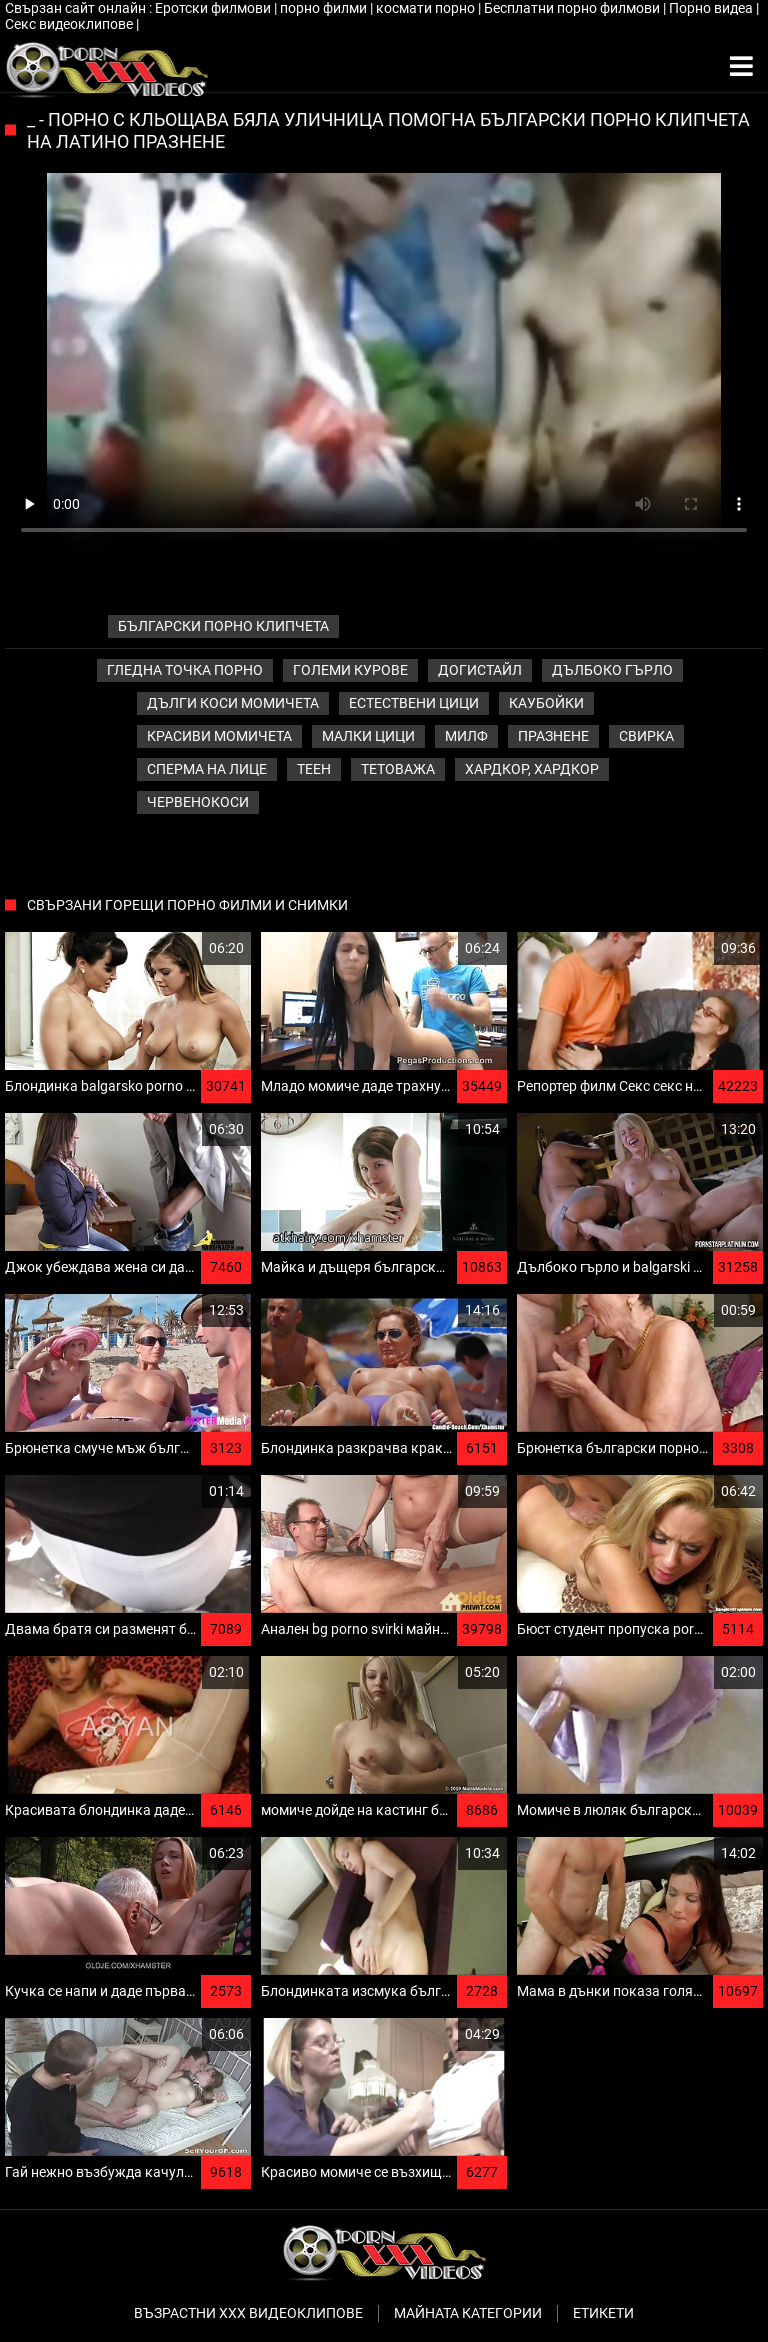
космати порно (427, 8)
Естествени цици (414, 703)
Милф (466, 736)
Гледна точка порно (185, 670)
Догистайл (480, 670)
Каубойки (546, 703)
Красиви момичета (219, 736)
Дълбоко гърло (612, 670)
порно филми (325, 8)
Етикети (603, 2313)
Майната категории (468, 2313)
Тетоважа (398, 769)
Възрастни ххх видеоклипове (248, 2313)
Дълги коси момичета (233, 703)
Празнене (553, 736)
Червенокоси (198, 802)
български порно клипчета (223, 626)
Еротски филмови (214, 8)
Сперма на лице (207, 769)
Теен (314, 769)
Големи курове (350, 670)
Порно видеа (712, 8)
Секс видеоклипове (70, 24)
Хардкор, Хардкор (532, 769)
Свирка (646, 736)
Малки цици (368, 736)
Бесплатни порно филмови (573, 8)
